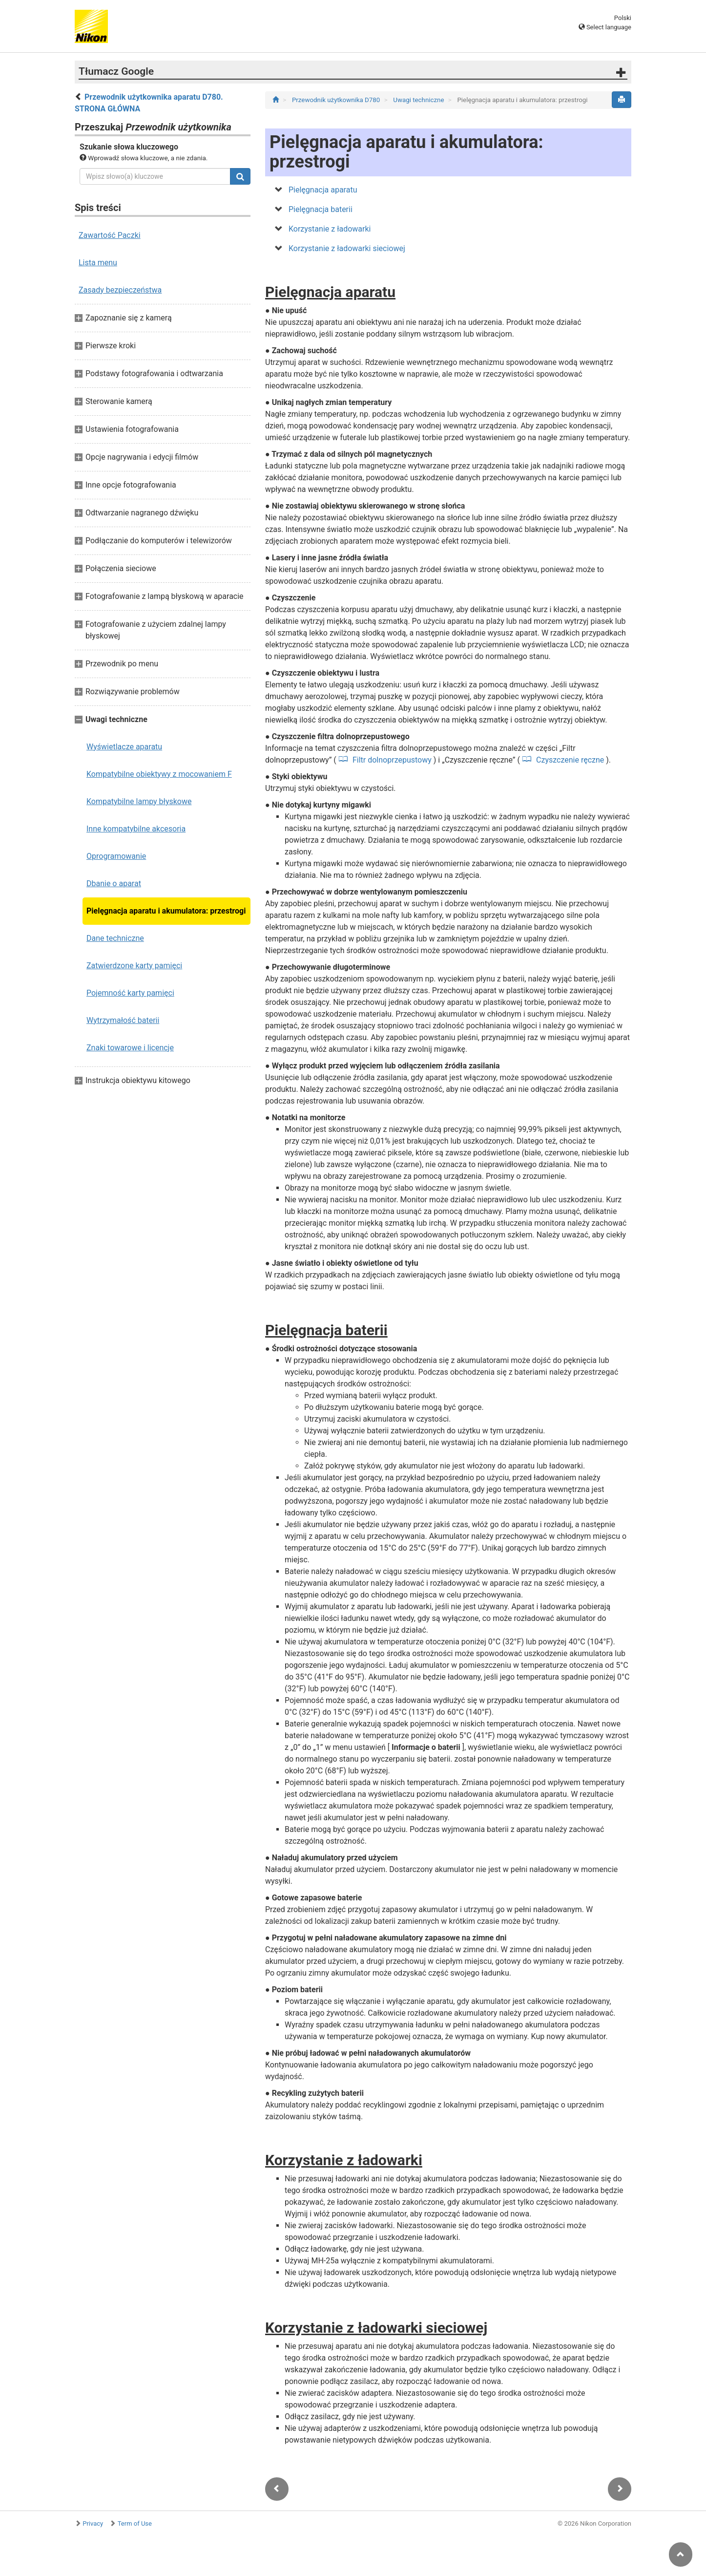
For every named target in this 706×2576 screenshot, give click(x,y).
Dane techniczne (115, 938)
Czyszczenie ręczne (570, 760)
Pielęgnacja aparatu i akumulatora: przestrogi (166, 910)
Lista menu (98, 262)
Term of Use (135, 2523)
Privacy (93, 2523)
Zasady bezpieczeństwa (120, 290)
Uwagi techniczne (419, 100)
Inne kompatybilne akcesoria (136, 828)
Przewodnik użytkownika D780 (337, 100)
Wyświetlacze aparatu (124, 746)
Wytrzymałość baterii (122, 1020)
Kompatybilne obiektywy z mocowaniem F (159, 774)
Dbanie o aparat (113, 883)
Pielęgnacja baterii (321, 209)
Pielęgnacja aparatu (323, 189)
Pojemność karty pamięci (130, 993)
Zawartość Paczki (110, 235)
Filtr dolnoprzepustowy (392, 760)
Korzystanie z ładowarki (330, 229)
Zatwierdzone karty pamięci (134, 965)
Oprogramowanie (116, 856)
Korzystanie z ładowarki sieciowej (347, 248)
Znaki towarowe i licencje (130, 1047)
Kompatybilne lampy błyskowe (138, 801)
